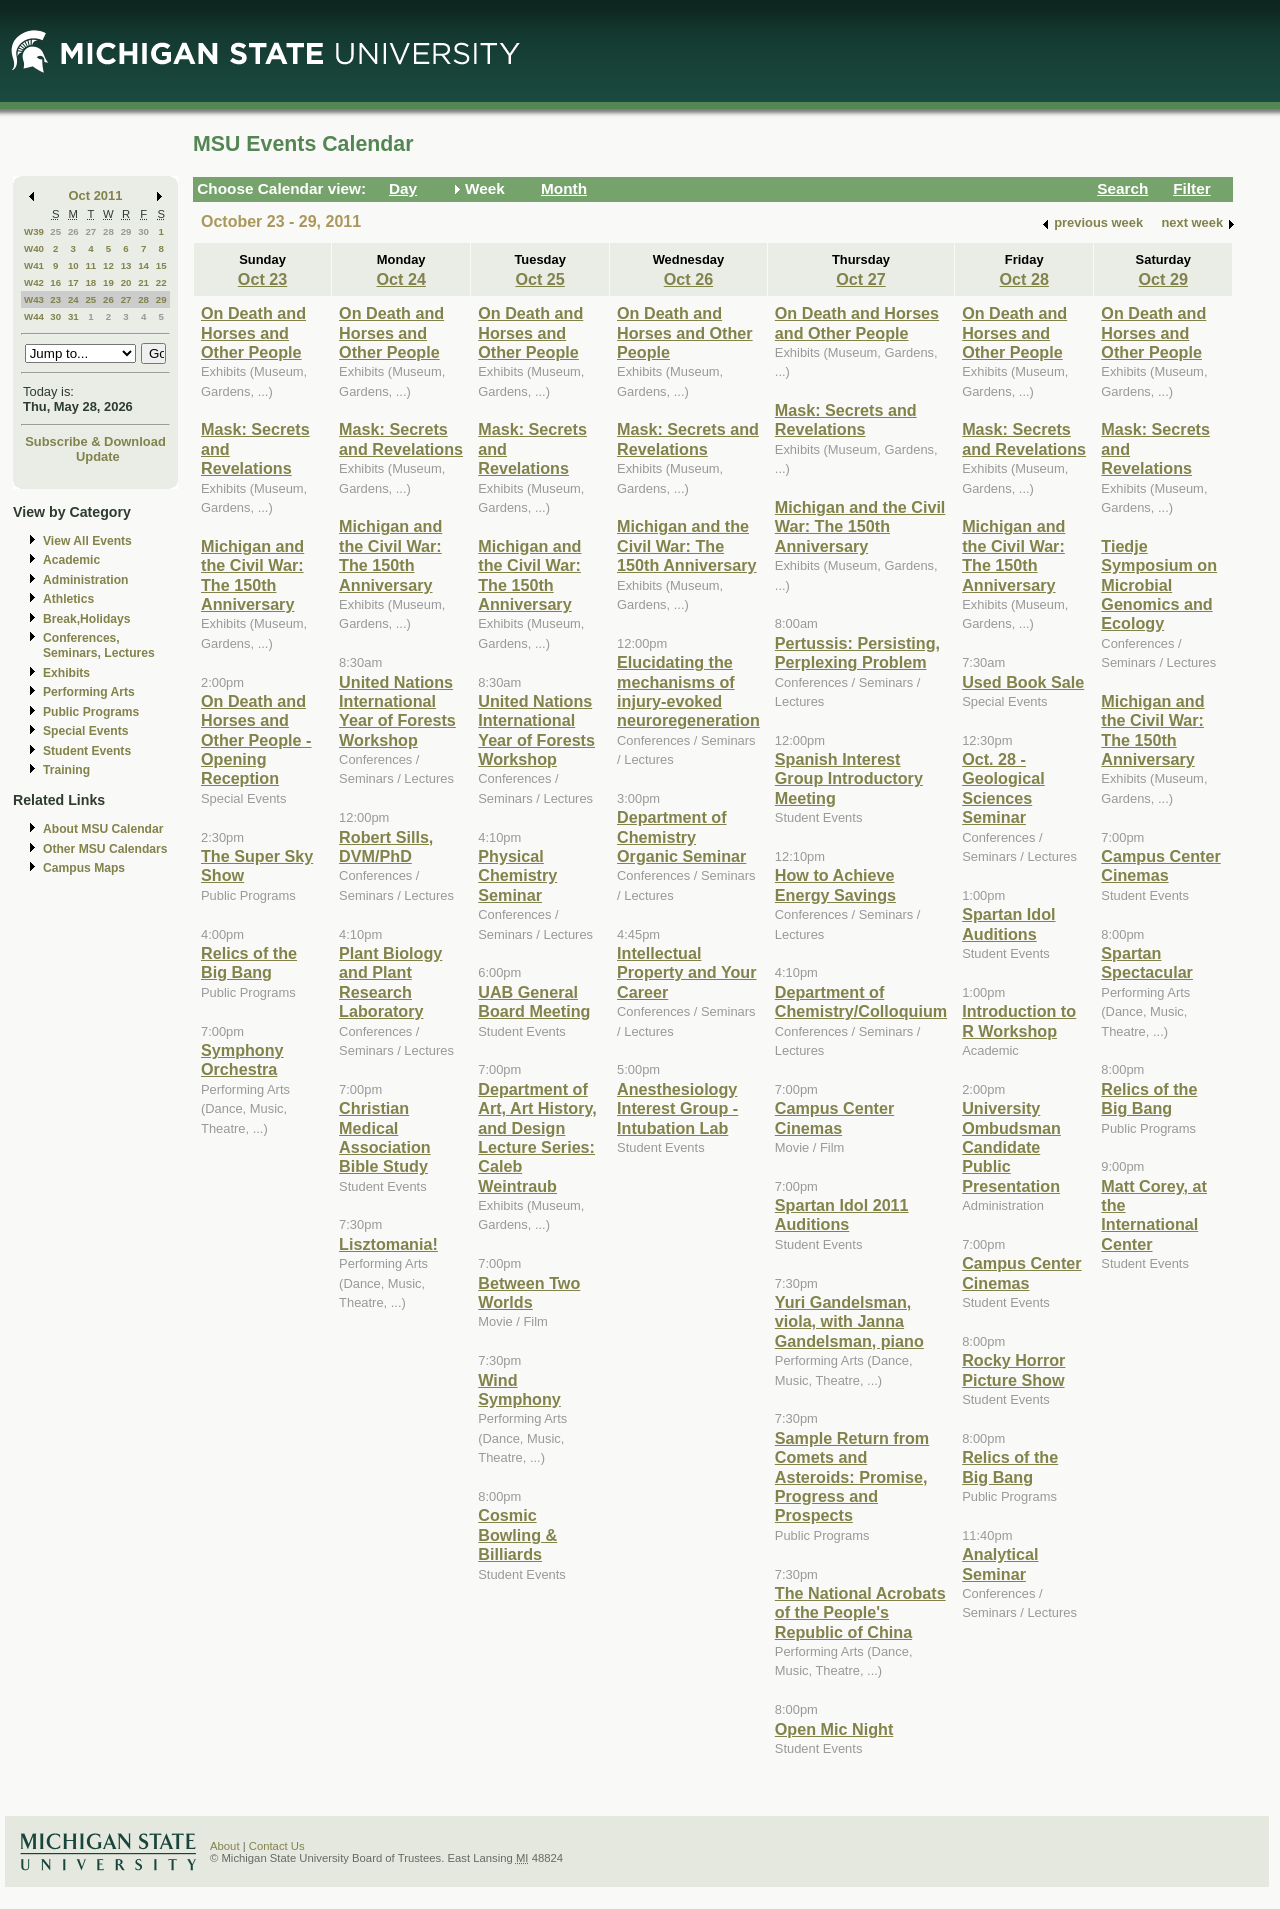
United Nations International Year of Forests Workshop (397, 711)
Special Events (85, 731)
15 (161, 265)
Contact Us (277, 1846)
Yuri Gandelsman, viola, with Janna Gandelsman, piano (849, 1321)
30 (143, 231)
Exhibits (66, 673)
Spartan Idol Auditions (1008, 923)
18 (90, 282)
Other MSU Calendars (105, 849)
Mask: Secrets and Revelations (401, 438)
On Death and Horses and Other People (253, 332)
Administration (85, 580)
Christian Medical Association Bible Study (385, 1137)
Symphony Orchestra (242, 1059)
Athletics (68, 599)
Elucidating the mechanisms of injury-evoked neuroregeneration (688, 691)
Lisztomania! (388, 1244)
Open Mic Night (834, 1729)
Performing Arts (89, 692)
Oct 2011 (96, 195)
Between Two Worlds (529, 1292)
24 (73, 299)
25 (55, 231)
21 (143, 282)
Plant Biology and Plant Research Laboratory (390, 982)
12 (108, 265)
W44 (34, 316)
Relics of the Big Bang (249, 962)
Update (98, 456)
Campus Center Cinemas (834, 1117)
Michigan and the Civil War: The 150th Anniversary (252, 575)
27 (90, 231)
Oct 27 (860, 279)
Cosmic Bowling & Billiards (517, 1534)
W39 (34, 231)
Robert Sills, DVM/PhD (386, 846)
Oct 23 (262, 279)
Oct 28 (1024, 279)
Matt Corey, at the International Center (1154, 1215)
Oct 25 (539, 279)
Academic (71, 560)
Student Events (87, 751)
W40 (34, 248)
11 (90, 265)
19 (108, 282)
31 (73, 316)
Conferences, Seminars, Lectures (99, 645)
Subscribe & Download (95, 441)
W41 (34, 265)
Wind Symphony (519, 1389)
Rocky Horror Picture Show (1013, 1369)
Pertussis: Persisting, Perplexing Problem (857, 652)
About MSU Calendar (103, 829)
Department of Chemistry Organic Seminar (681, 836)
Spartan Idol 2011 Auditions (842, 1214)
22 (161, 282)
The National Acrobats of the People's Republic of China (860, 1612)
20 (126, 282)
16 (55, 282)
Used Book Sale (1023, 682)
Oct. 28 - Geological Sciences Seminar (1003, 788)
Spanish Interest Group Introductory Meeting (849, 778)
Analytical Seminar (1000, 1563)
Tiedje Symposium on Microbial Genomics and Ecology (1159, 585)
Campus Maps (84, 868)
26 (73, 231)
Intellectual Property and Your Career (686, 972)
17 (73, 282)
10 (73, 265)
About (225, 1846)
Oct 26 (688, 279)
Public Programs (91, 712)
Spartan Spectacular (1147, 962)
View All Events (87, 541)
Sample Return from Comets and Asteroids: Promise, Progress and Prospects (852, 1477)
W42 (34, 282)
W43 (34, 299)
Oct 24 (400, 279)
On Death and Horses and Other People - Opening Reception (256, 740)
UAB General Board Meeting (534, 1001)
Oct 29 (1163, 279)
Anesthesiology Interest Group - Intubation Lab (677, 1108)
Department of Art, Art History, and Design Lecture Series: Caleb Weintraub (537, 1137)
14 (143, 265)
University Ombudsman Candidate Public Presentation (1011, 1147)
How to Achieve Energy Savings (835, 884)
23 (55, 299)
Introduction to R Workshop (1019, 1020)
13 (126, 265)
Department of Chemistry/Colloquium (861, 1001)
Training (66, 770)
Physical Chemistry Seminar (517, 875)
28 (108, 231)
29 (126, 231)
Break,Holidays (87, 619)
